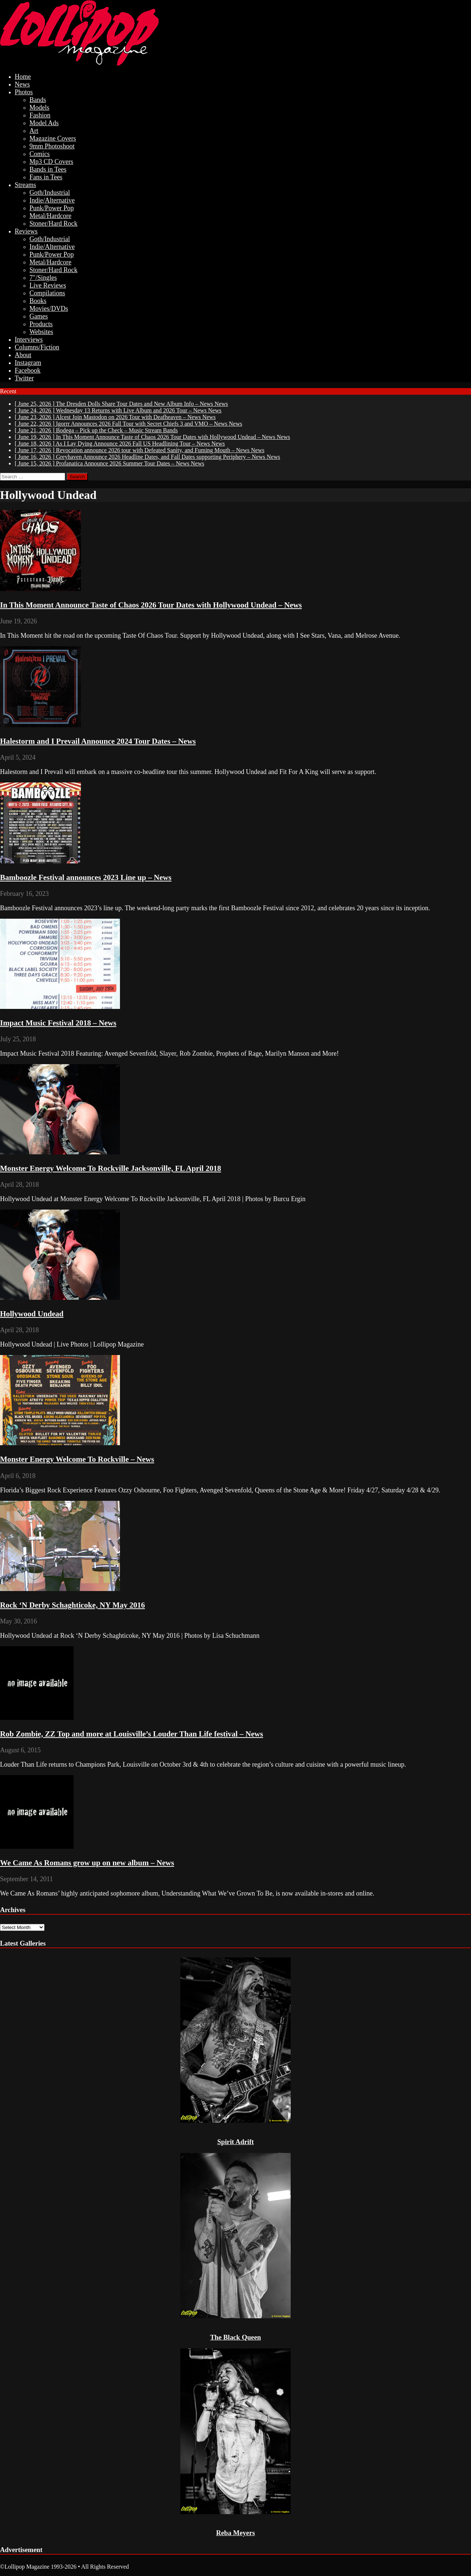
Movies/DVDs (48, 308)
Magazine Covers (52, 138)
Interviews (29, 339)
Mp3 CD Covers (51, 161)
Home (23, 76)
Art (33, 130)
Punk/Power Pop (51, 208)
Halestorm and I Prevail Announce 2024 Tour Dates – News (98, 741)
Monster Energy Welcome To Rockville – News (77, 1459)
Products (41, 324)
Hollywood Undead (32, 1313)
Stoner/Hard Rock (53, 223)
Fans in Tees (45, 177)
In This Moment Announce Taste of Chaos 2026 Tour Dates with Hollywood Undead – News (151, 605)
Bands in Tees (47, 169)
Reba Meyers (235, 2533)
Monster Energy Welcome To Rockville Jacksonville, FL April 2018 (110, 1168)
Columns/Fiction (37, 347)
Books (37, 301)
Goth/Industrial (49, 192)
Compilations (47, 293)
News (22, 84)
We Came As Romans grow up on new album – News (87, 1862)
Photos (24, 92)
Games (38, 316)
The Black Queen (235, 2337)
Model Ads (44, 123)
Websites (41, 331)
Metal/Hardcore (50, 215)
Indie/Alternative (52, 200)
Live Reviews (47, 285)
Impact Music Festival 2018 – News (58, 1022)
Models (39, 107)
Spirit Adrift (235, 2142)
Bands (37, 99)
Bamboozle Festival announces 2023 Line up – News (85, 877)
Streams (25, 185)
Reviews (26, 231)
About (23, 355)
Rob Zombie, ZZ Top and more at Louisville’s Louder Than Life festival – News (131, 1733)
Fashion (39, 115)
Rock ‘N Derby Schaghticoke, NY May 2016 (72, 1605)
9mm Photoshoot (52, 146)
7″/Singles (43, 277)
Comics (39, 154)
